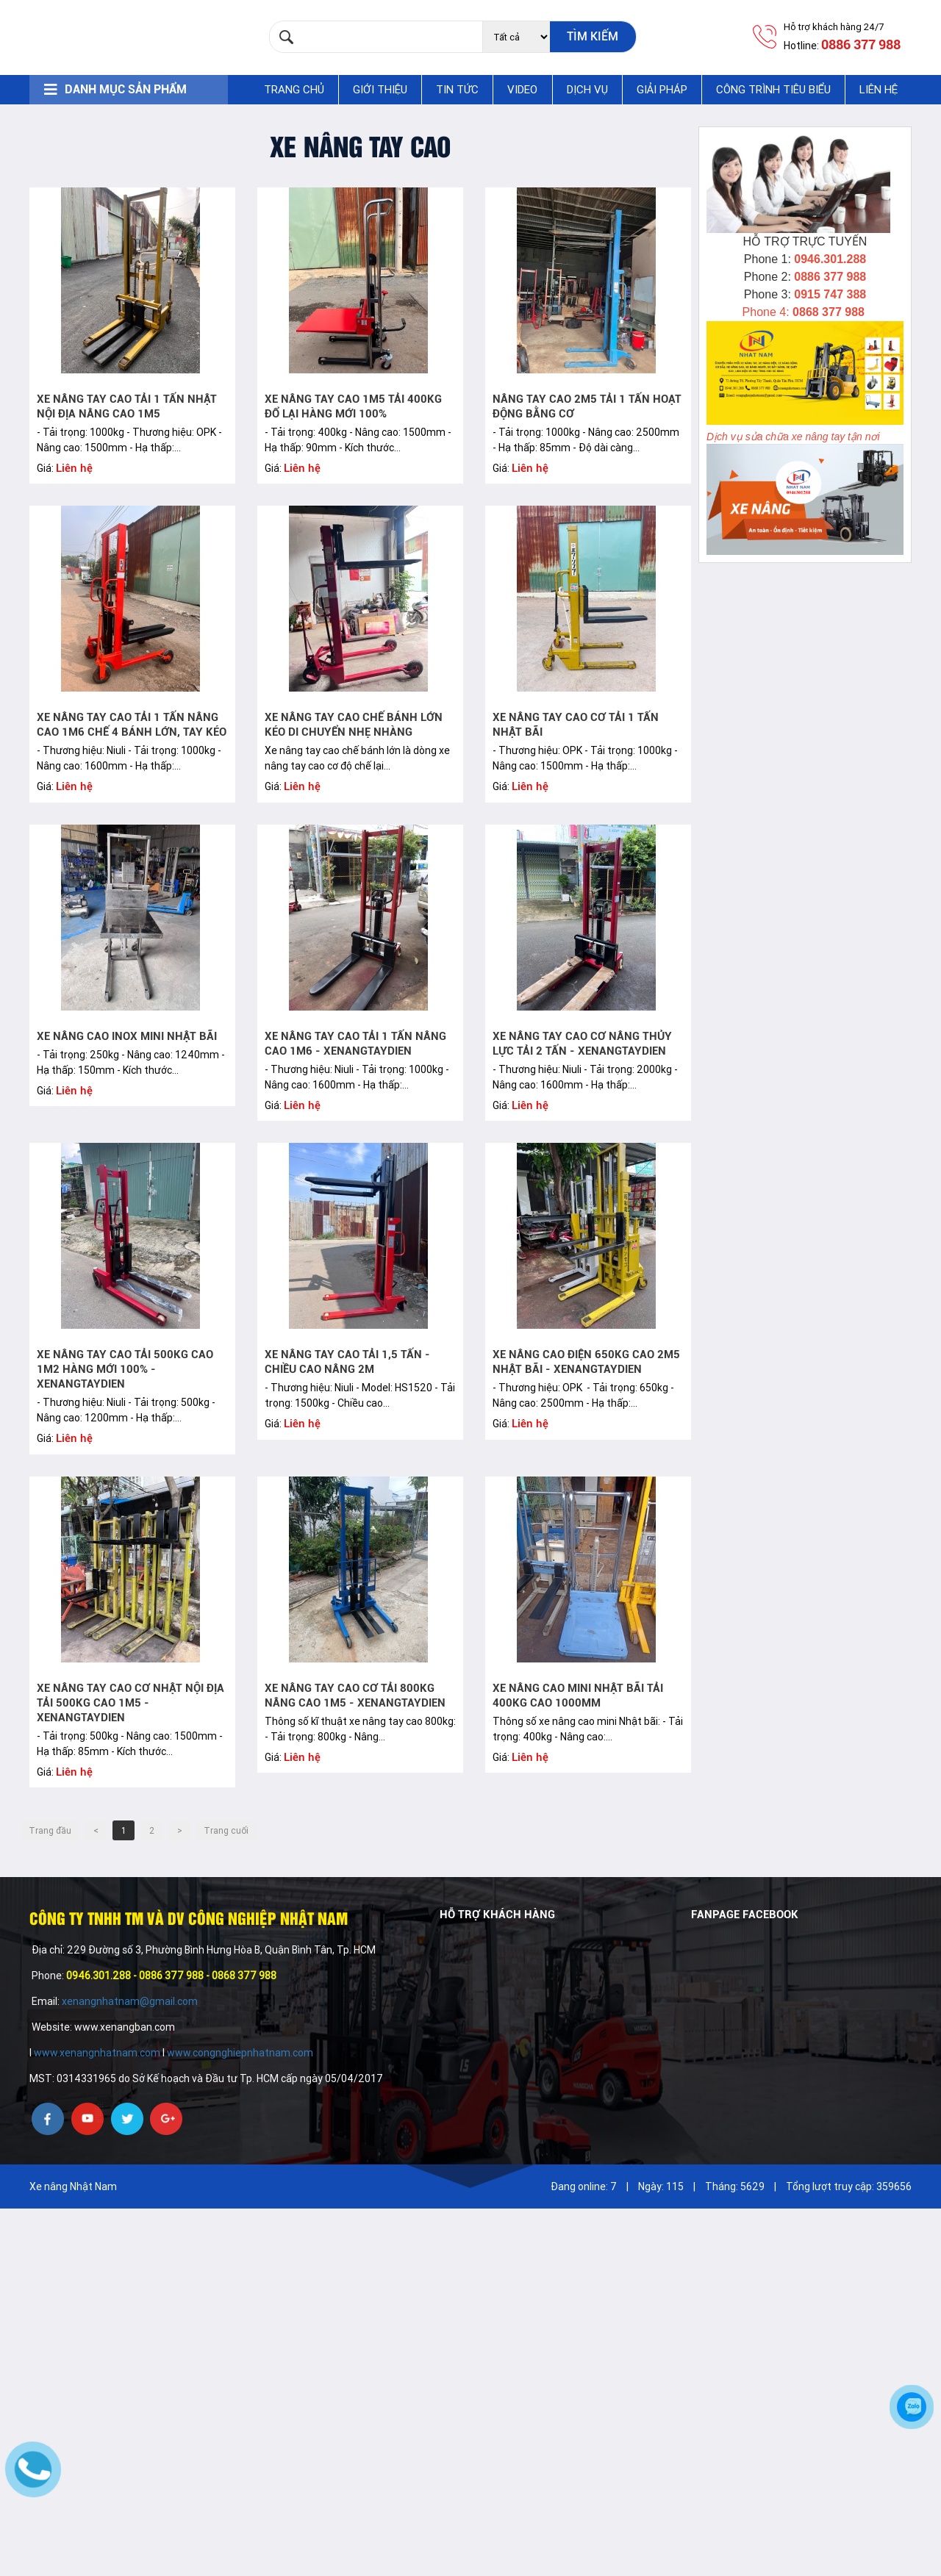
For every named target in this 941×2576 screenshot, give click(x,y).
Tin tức (457, 89)
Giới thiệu (380, 89)
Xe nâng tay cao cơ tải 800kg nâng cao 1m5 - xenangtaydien (355, 1695)
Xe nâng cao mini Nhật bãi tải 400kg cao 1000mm (578, 1695)
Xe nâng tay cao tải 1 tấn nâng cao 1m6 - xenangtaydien (355, 1044)
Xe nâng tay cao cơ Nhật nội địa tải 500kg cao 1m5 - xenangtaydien (130, 1703)
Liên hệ (878, 89)
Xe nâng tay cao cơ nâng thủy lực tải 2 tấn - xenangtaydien (582, 1044)
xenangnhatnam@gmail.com (131, 2001)
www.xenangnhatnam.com (97, 2053)
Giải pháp (662, 89)
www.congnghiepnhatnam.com (240, 2053)
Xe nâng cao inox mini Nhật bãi (127, 1036)
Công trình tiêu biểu (773, 89)
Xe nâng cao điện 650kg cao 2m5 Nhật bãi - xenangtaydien (586, 1362)
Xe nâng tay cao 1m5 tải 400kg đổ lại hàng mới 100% (353, 406)
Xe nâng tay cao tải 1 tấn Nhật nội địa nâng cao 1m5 (127, 406)
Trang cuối (226, 1831)
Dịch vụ (587, 89)
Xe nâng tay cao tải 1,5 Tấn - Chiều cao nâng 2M (347, 1362)
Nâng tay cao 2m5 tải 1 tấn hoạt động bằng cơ (587, 406)
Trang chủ (294, 89)
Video (522, 89)
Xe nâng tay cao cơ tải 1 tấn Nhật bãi (576, 725)
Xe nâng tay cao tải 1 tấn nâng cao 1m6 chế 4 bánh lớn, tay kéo (131, 725)
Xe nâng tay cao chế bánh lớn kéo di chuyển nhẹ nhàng (354, 725)
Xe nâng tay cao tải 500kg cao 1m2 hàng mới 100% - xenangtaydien (125, 1369)
